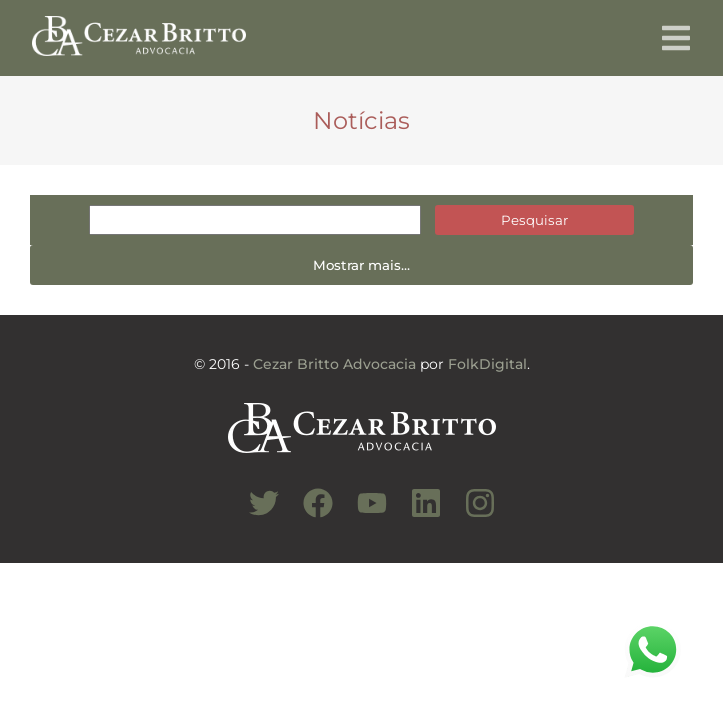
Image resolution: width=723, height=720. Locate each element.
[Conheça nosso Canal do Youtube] (362, 514)
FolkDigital (487, 364)
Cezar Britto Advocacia (334, 364)
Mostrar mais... (361, 265)
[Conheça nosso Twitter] (254, 514)
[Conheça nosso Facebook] (308, 514)
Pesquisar (534, 220)
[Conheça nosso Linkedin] (416, 514)
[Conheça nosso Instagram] (470, 514)
